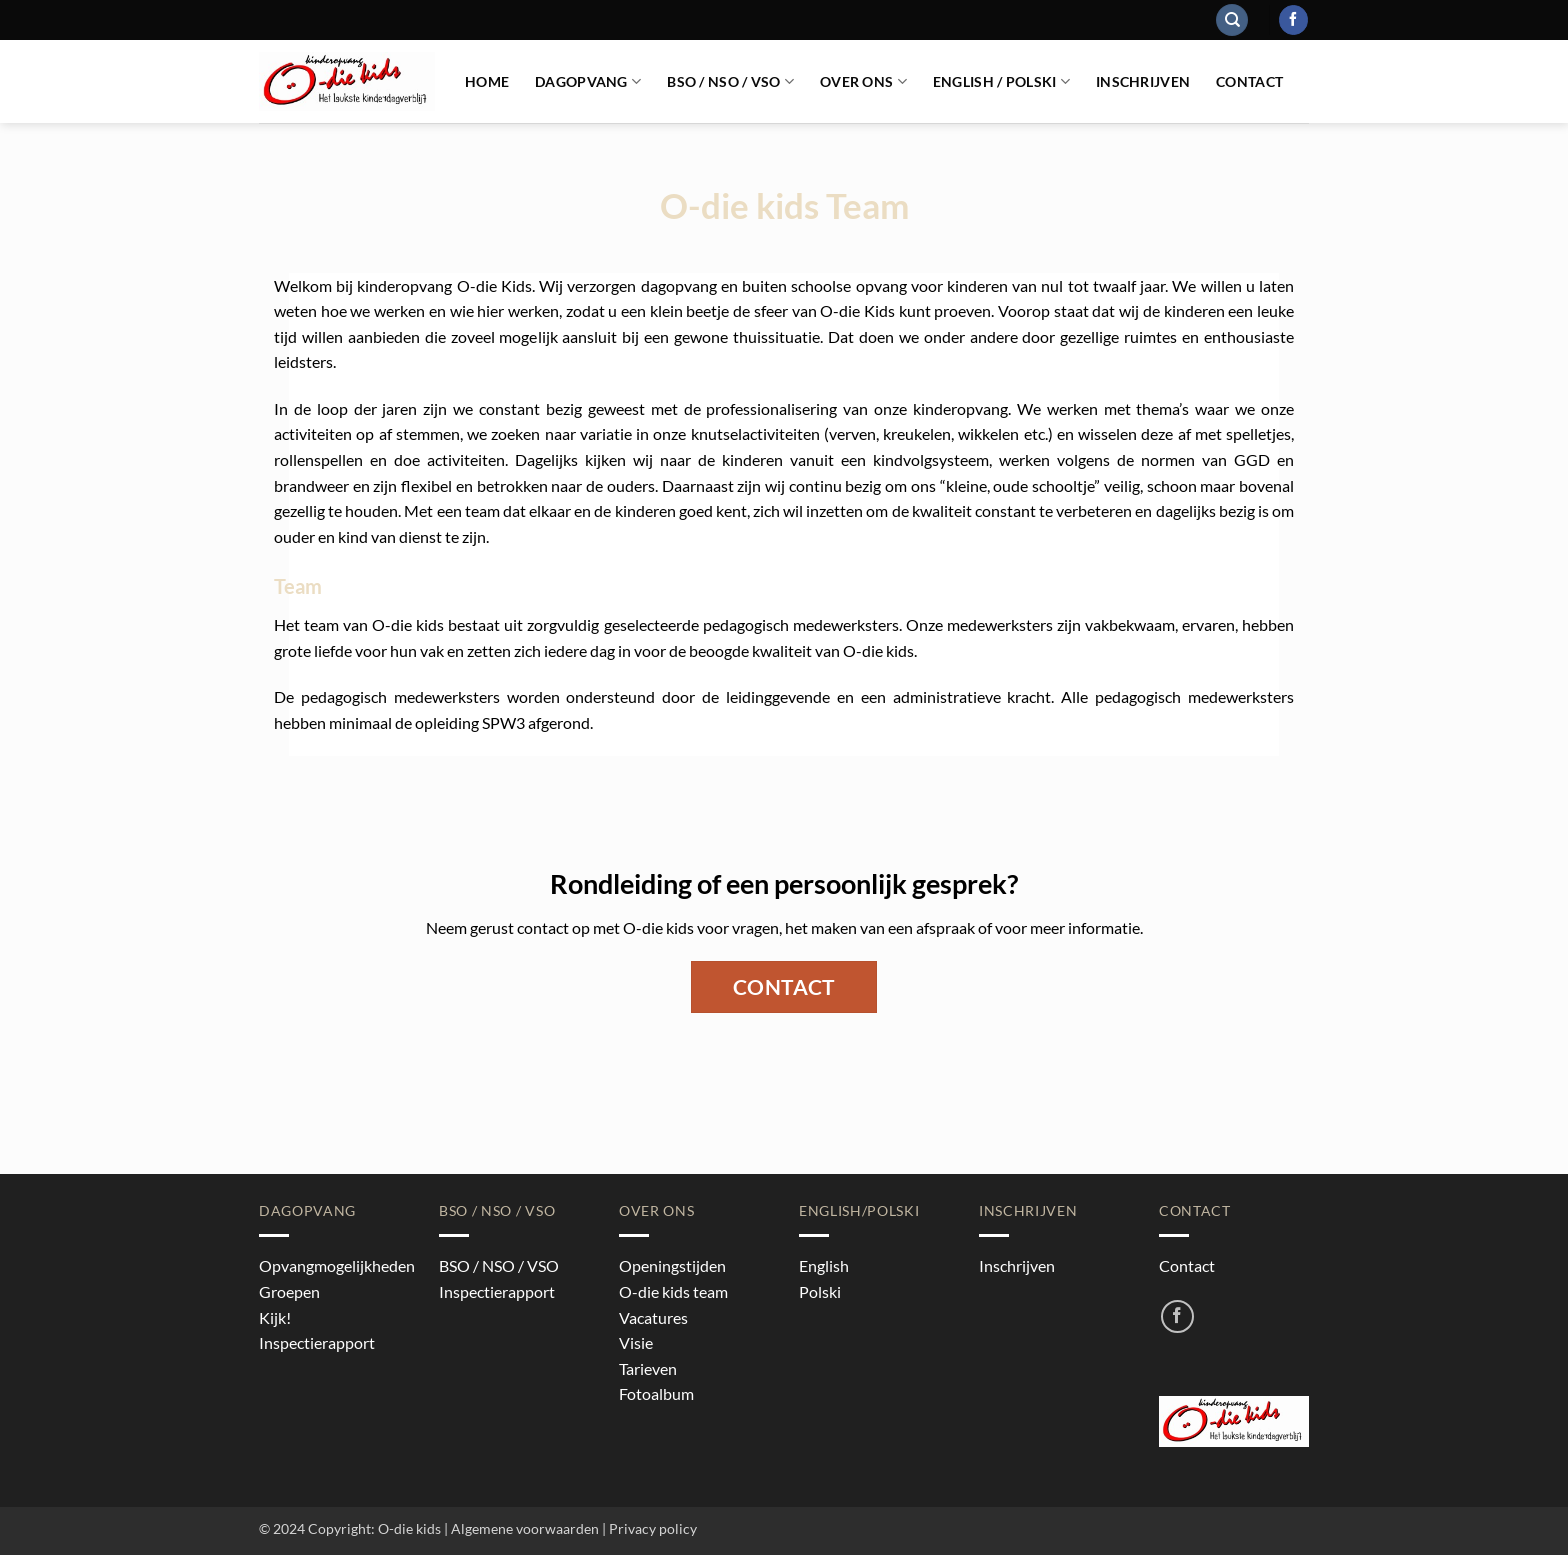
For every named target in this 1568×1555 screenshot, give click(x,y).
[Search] (1232, 20)
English (824, 1265)
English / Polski (1001, 81)
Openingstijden (672, 1265)
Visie (636, 1342)
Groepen (289, 1291)
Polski (820, 1291)
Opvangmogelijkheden (337, 1265)
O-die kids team (673, 1291)
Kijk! (275, 1317)
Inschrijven (1143, 81)
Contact (1249, 81)
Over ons (863, 81)
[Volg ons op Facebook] (1293, 20)
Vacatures (653, 1317)
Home (487, 81)
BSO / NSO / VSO (730, 81)
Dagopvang (588, 81)
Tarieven (648, 1368)
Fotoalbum (656, 1393)
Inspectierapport (317, 1342)
